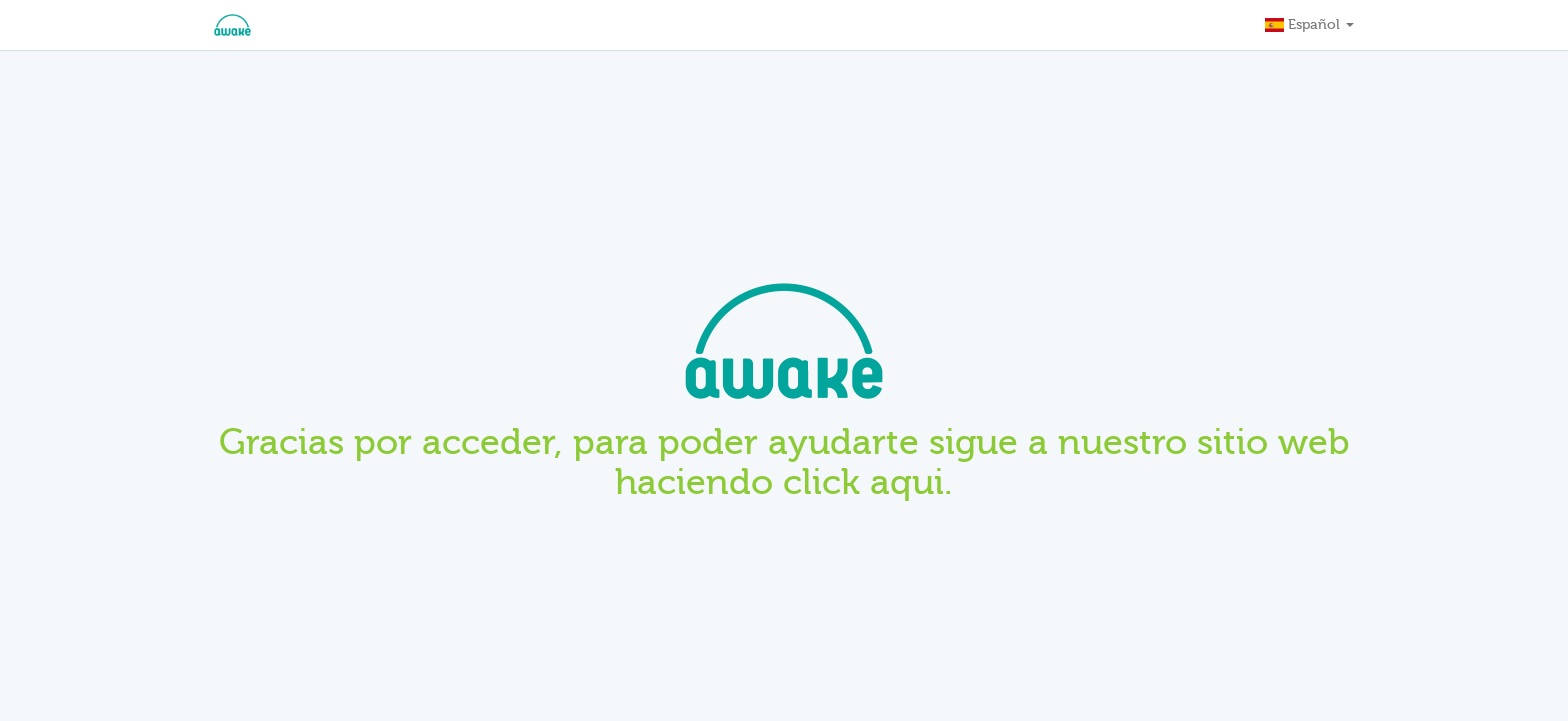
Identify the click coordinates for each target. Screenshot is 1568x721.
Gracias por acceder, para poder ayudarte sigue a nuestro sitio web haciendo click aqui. (784, 461)
